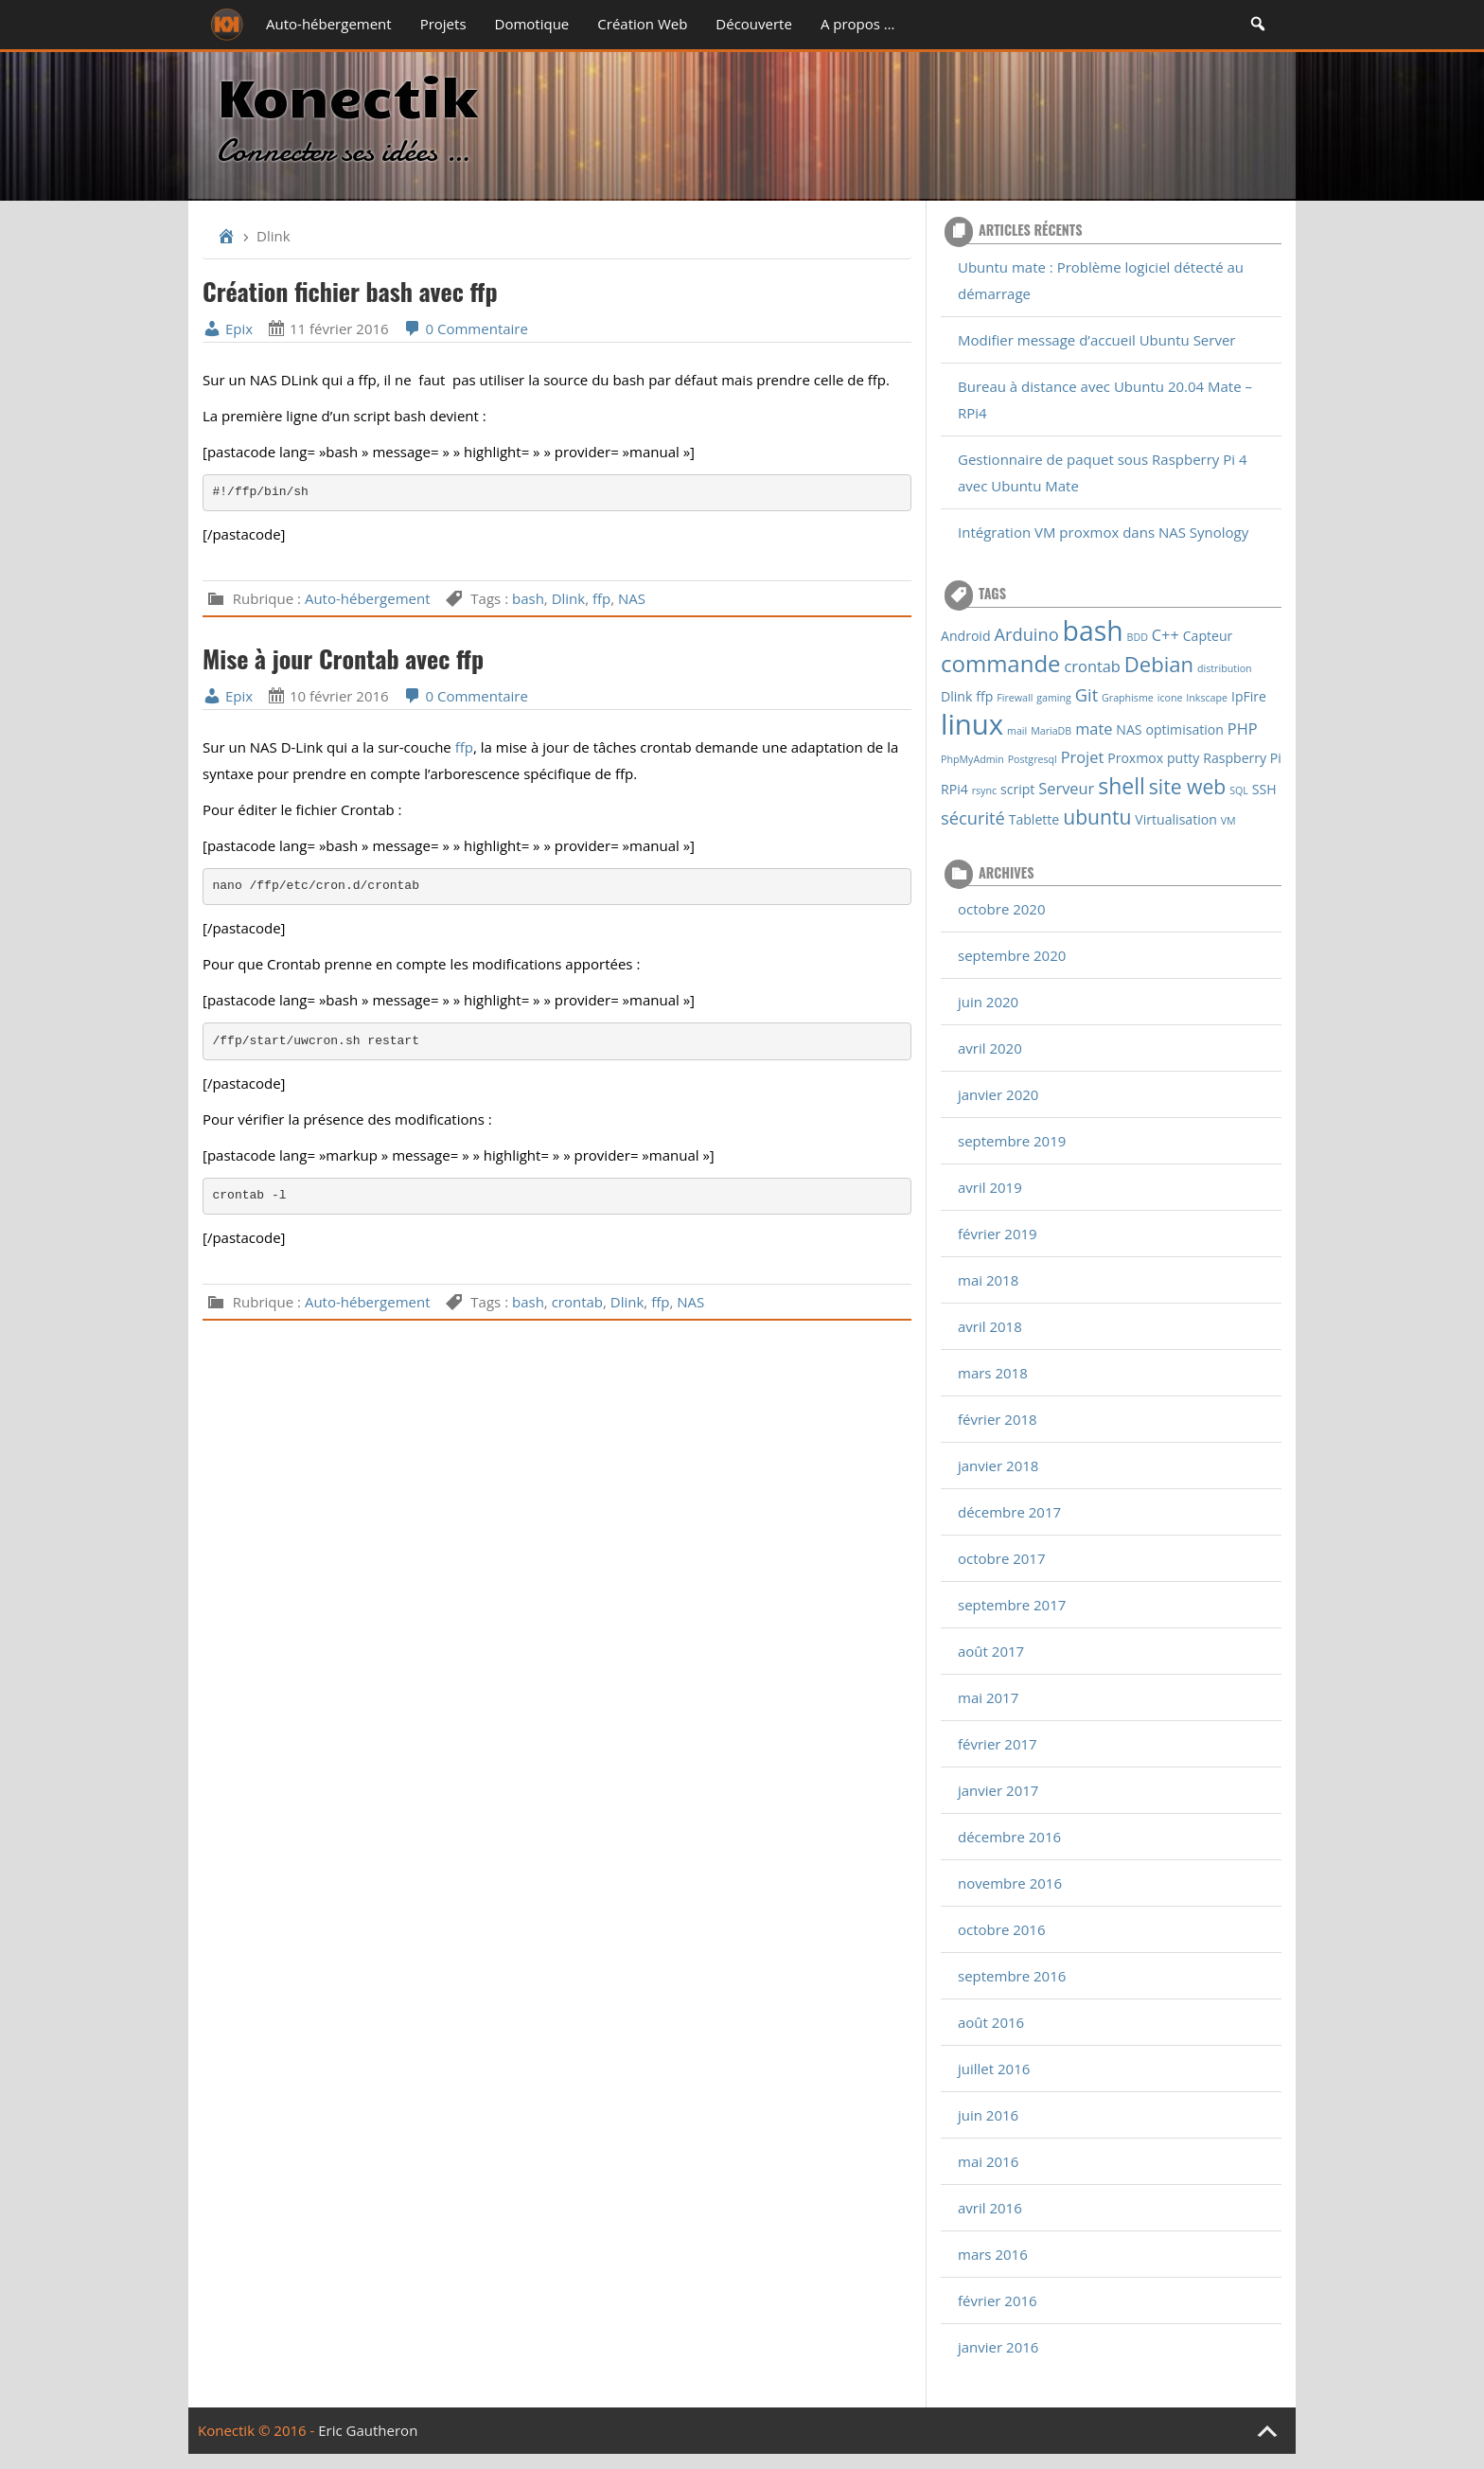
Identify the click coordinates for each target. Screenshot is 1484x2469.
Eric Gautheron (367, 2430)
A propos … (858, 23)
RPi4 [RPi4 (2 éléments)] (954, 789)
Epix (228, 328)
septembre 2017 (1012, 1604)
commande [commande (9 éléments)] (1001, 663)
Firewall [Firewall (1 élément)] (1015, 697)
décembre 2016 (1009, 1836)
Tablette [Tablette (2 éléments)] (1034, 819)
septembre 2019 (1012, 1140)
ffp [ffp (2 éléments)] (984, 696)
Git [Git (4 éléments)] (1086, 694)
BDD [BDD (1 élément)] (1137, 637)
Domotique (532, 23)
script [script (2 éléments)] (1017, 789)
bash (528, 598)
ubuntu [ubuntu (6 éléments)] (1097, 816)
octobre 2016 (1002, 1929)
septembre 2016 (1012, 1975)
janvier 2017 (998, 1790)
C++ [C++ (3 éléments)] (1165, 635)
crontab (577, 1301)
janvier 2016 (998, 2346)
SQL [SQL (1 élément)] (1238, 790)
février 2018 (997, 1419)
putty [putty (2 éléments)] (1183, 758)
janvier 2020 (998, 1094)
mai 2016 (988, 2161)
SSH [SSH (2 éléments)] (1264, 789)
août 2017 (991, 1651)
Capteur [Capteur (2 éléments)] (1208, 636)
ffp (601, 598)
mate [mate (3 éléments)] (1093, 728)
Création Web (642, 23)
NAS (631, 598)
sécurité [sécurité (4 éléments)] (973, 817)
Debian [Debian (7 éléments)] (1158, 663)
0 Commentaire (465, 328)
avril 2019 (990, 1187)
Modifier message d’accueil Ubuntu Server (1096, 339)
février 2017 (997, 1743)
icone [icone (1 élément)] (1170, 697)
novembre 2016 (1010, 1883)
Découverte (754, 23)
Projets (443, 23)
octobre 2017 (1002, 1558)
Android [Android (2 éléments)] (966, 636)
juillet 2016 (994, 2068)
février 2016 (997, 2300)
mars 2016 (993, 2254)
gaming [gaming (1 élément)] (1053, 697)
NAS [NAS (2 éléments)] (1128, 729)
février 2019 (997, 1233)
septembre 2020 (1012, 955)
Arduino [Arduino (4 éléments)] (1026, 634)
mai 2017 (988, 1697)
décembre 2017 (1009, 1511)
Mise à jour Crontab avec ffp (343, 658)
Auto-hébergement (329, 23)
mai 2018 (988, 1279)
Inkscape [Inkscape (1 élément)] (1207, 697)
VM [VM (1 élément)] (1228, 820)
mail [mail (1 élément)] (1017, 730)
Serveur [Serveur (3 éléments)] (1066, 788)
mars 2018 (993, 1372)
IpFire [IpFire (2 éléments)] (1248, 696)
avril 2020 (990, 1048)
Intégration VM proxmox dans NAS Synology (1103, 532)
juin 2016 (988, 2114)
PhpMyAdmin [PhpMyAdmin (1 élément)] (972, 759)
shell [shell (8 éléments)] (1121, 786)
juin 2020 (988, 1001)
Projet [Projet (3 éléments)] (1082, 757)
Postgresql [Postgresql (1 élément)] (1032, 759)
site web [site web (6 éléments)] (1187, 786)
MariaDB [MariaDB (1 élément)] (1051, 730)
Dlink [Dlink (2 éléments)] (956, 696)
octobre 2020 (1002, 908)
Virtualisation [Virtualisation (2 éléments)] (1176, 819)
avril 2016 (990, 2207)
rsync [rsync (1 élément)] (984, 790)
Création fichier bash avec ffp (350, 291)
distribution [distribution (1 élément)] (1224, 668)
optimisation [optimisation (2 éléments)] (1184, 729)
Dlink (569, 598)
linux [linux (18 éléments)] (972, 724)
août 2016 (991, 2022)
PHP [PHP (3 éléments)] (1243, 728)
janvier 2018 (998, 1465)
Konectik (347, 94)
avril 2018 (990, 1326)
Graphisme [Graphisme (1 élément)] (1128, 697)
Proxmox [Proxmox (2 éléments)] (1135, 758)
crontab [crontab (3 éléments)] (1093, 666)
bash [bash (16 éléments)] (1093, 630)
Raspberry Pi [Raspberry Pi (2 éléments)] (1242, 758)
